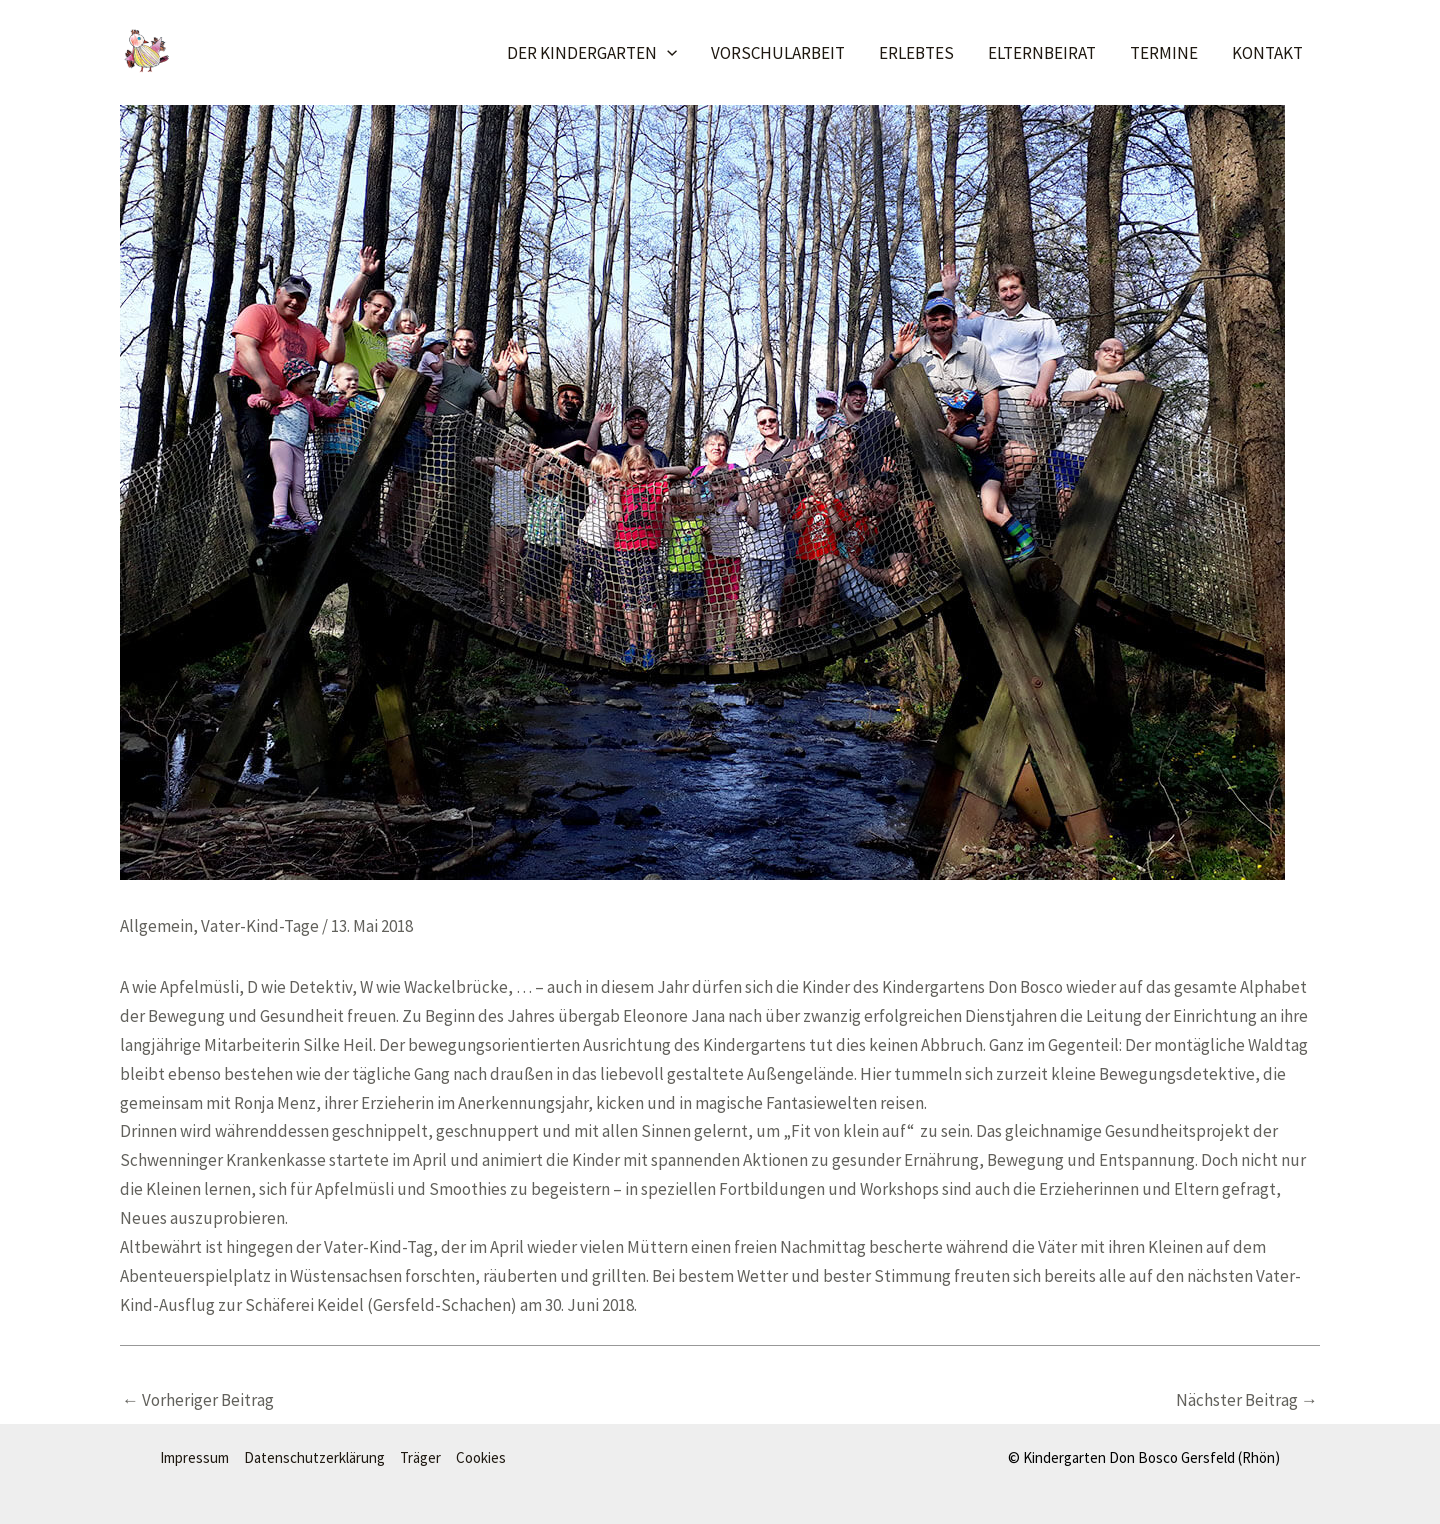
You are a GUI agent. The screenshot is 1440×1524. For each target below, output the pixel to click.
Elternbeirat (1042, 53)
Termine (1164, 53)
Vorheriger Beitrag (198, 1400)
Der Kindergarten (592, 53)
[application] (667, 53)
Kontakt (1267, 53)
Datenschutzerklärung (314, 1457)
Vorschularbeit (778, 53)
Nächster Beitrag (1247, 1400)
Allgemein (156, 926)
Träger (420, 1457)
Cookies (481, 1457)
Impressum (194, 1457)
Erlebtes (916, 53)
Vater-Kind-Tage (260, 926)
